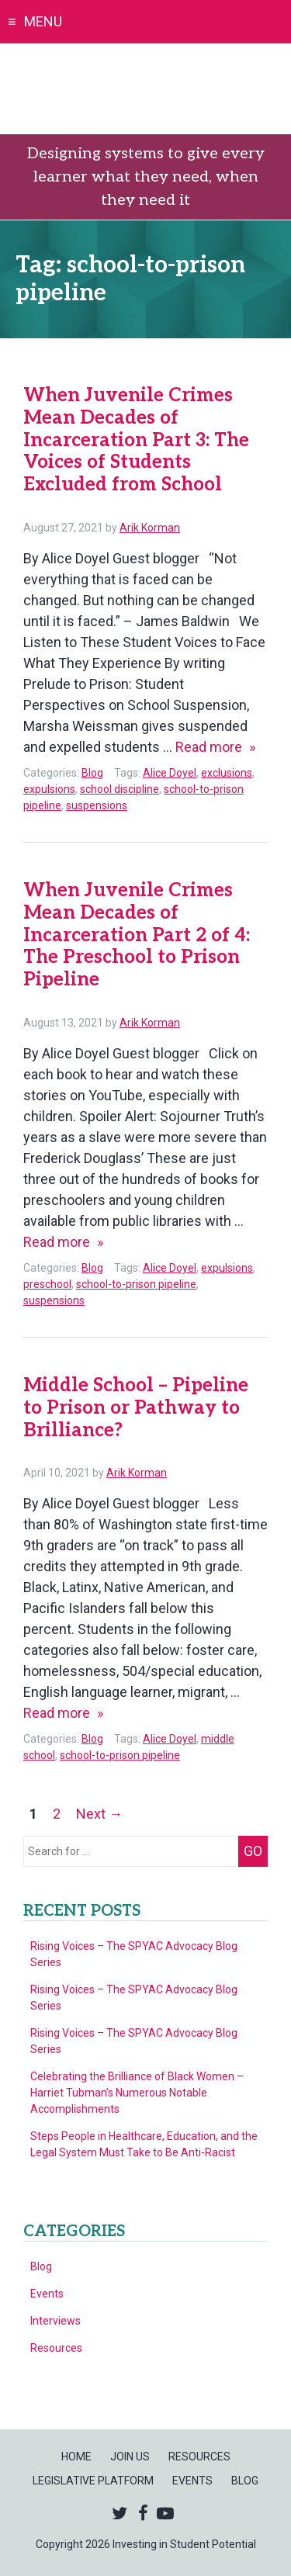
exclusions (226, 773)
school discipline (119, 789)
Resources (56, 2348)
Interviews (55, 2321)
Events (47, 2293)
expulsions (49, 789)
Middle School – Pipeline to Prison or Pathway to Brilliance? (135, 1408)
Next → (99, 1814)
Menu (43, 21)
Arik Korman (150, 527)
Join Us (130, 2456)
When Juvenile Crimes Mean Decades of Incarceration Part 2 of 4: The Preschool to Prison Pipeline (136, 935)
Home (76, 2456)
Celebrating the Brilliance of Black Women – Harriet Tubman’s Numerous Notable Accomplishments (137, 2092)
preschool (47, 1284)
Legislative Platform (93, 2480)
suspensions (96, 805)
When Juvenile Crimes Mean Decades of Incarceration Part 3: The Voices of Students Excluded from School (136, 440)
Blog (92, 773)
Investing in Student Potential (145, 88)
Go (253, 1851)
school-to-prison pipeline (136, 1284)
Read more (215, 747)
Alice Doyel (169, 773)
